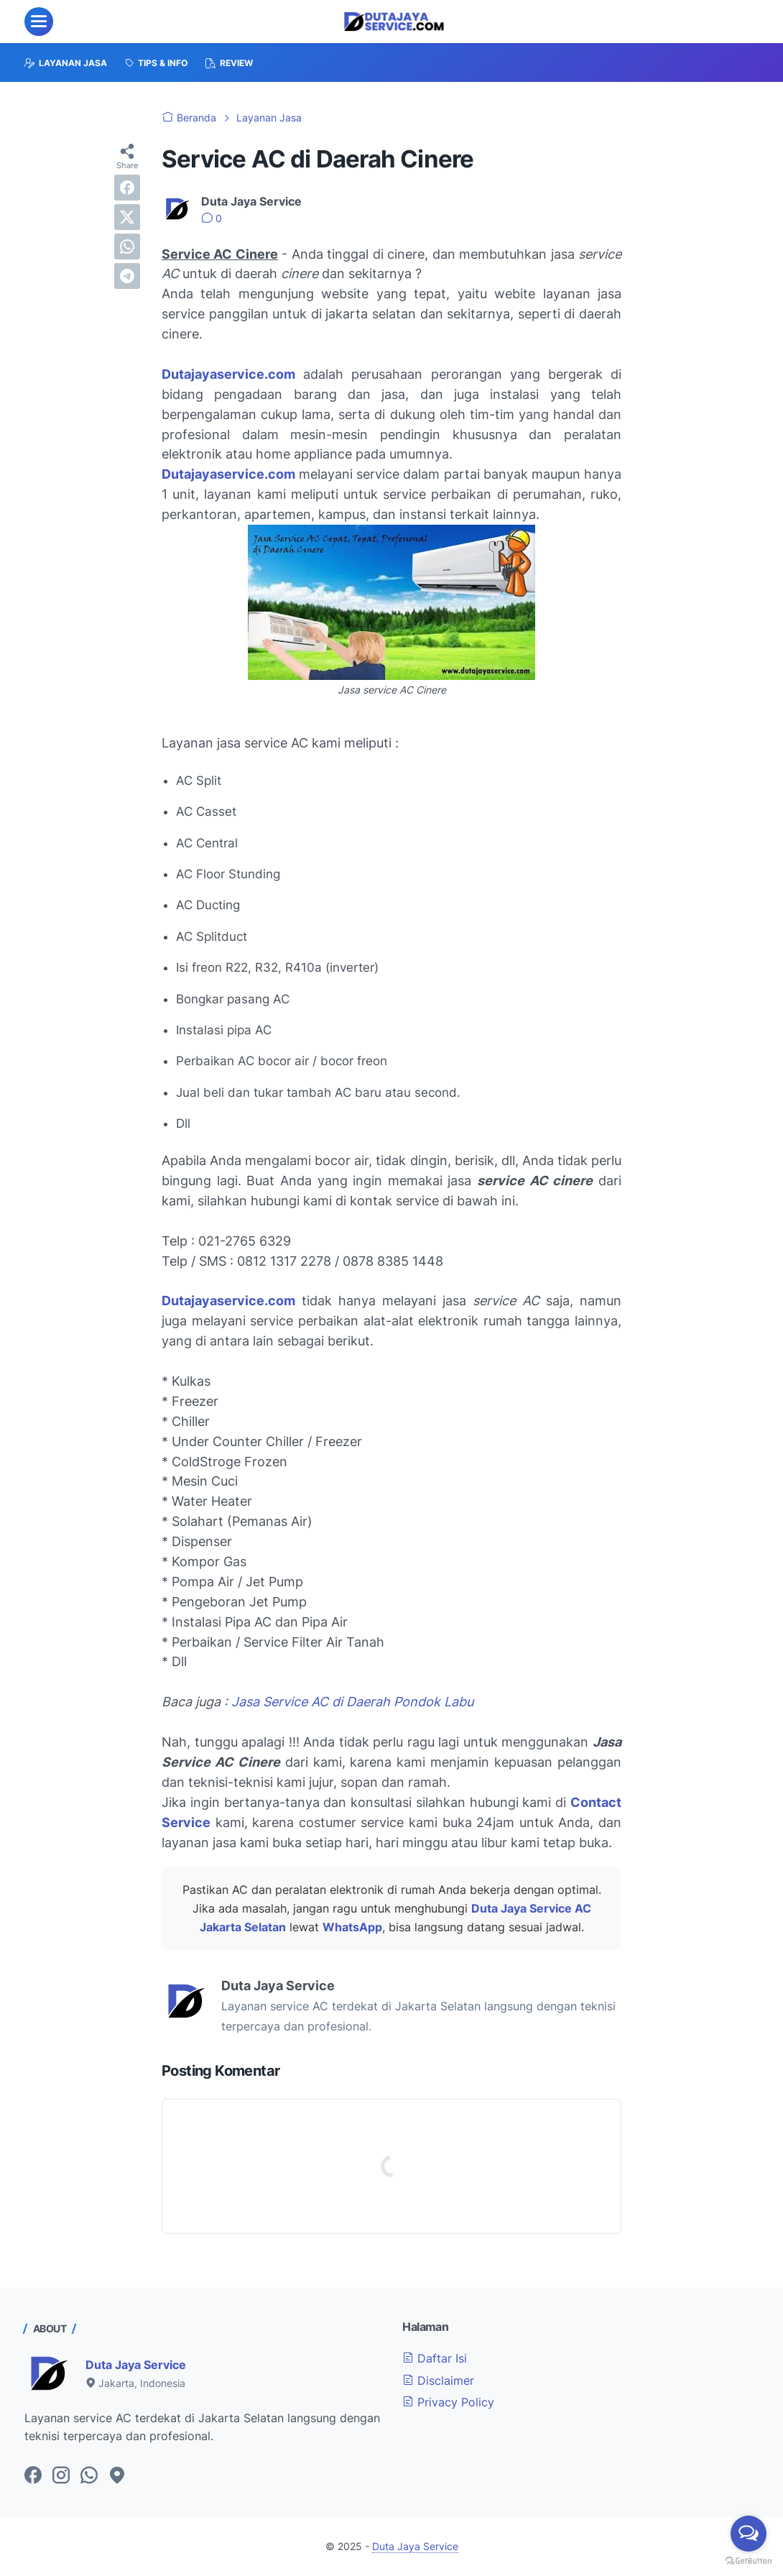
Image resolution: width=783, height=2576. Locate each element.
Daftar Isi (434, 2358)
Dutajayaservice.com (228, 474)
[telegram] (127, 276)
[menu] (38, 21)
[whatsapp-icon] (89, 2476)
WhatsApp (352, 1927)
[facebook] (127, 188)
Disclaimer (438, 2380)
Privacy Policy (448, 2402)
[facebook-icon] (33, 2476)
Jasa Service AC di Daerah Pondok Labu (352, 1701)
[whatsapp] (127, 246)
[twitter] (127, 217)
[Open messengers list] (748, 2534)
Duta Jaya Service (135, 2365)
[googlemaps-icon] (117, 2476)
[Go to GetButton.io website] (749, 2561)
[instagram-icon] (61, 2476)
